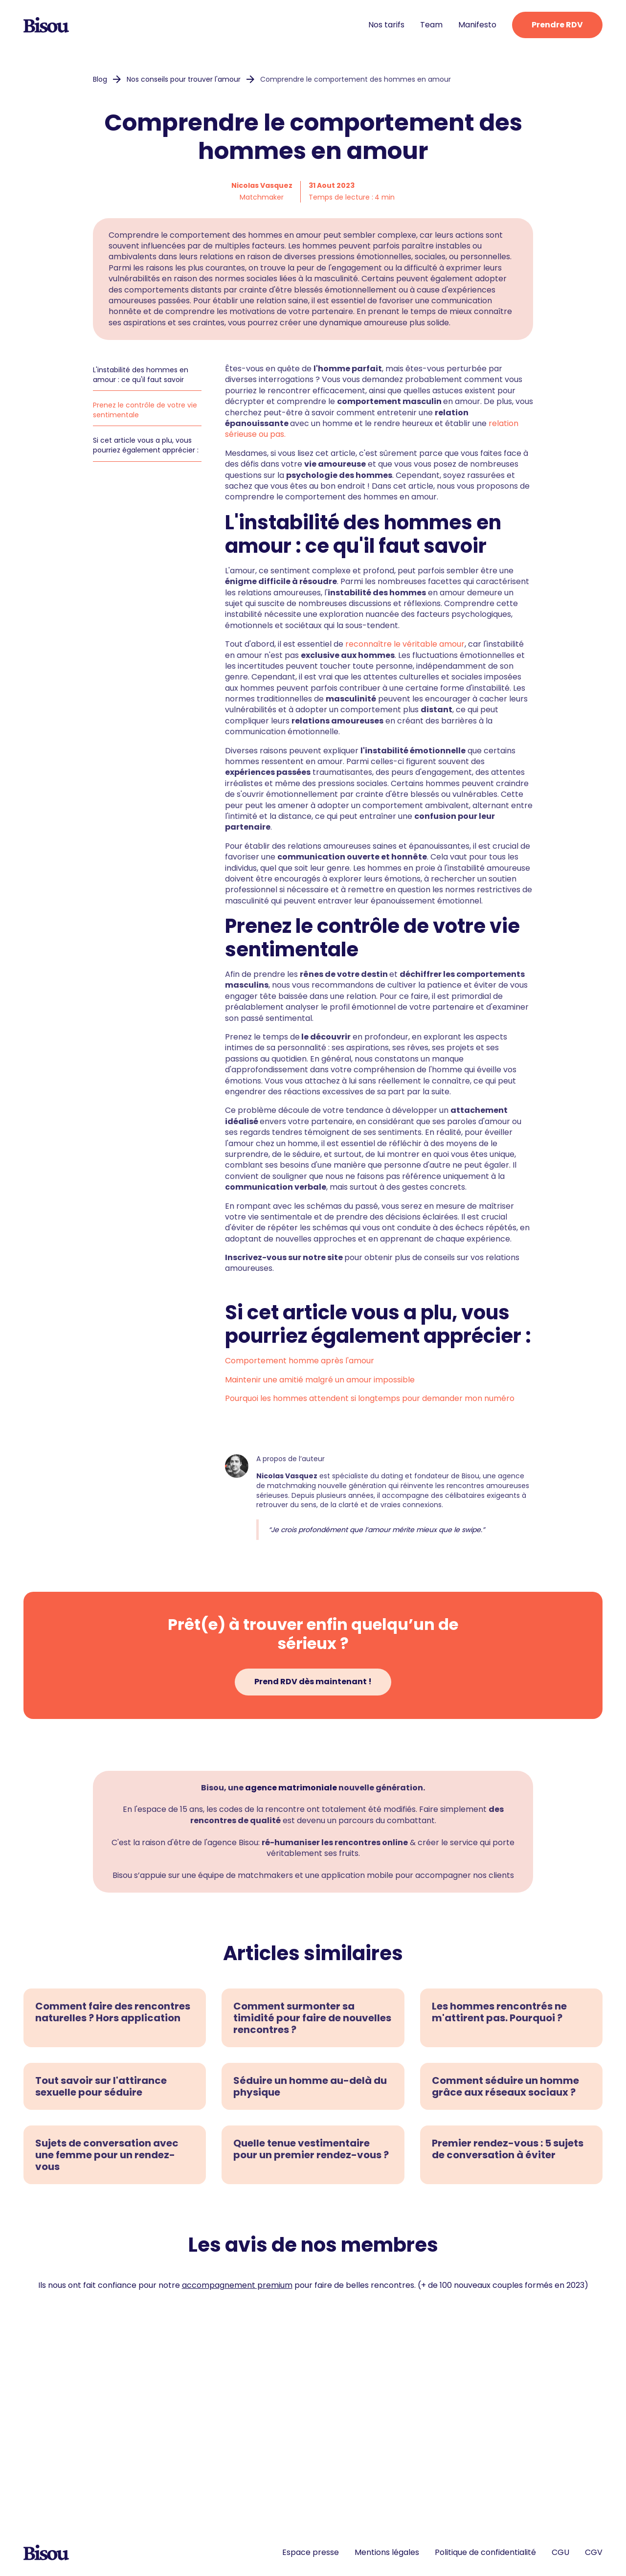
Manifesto (477, 25)
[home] (46, 25)
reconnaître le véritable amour (405, 644)
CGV (594, 2552)
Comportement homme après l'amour (299, 1360)
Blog (100, 79)
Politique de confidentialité (485, 2552)
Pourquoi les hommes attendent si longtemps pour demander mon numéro (369, 1398)
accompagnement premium (237, 2285)
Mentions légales (387, 2552)
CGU (560, 2552)
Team (431, 25)
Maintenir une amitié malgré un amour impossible (320, 1379)
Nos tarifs (386, 25)
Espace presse (310, 2552)
